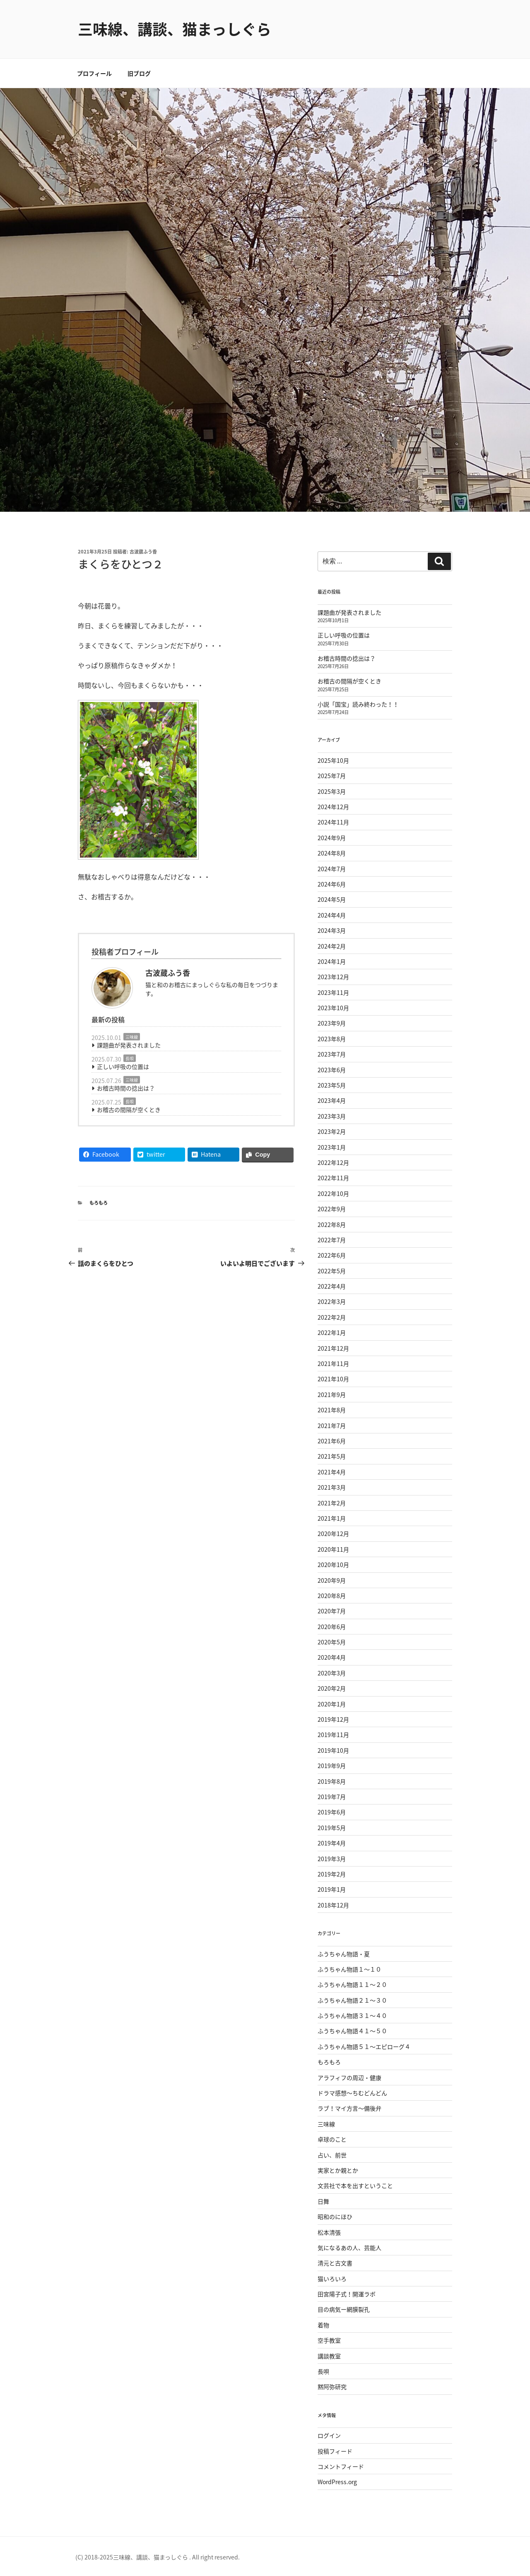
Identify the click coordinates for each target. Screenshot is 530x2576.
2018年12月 (333, 1905)
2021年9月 (332, 1394)
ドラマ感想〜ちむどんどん (352, 2093)
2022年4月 (332, 1286)
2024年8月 (332, 853)
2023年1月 (332, 1147)
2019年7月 (332, 1796)
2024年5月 (332, 899)
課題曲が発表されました (129, 1045)
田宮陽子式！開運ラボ (347, 2294)
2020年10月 (333, 1564)
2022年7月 (332, 1240)
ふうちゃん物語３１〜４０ (352, 2015)
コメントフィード (341, 2466)
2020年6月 (332, 1626)
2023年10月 (333, 1008)
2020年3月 (332, 1673)
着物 (323, 2325)
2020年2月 (332, 1688)
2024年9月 (332, 838)
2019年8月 (332, 1781)
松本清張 (329, 2232)
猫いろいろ (332, 2278)
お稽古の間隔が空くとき (129, 1109)
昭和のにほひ (335, 2216)
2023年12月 (333, 977)
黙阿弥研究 (332, 2386)
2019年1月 (332, 1889)
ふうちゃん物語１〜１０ (349, 1969)
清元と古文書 (335, 2263)
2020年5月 (332, 1642)
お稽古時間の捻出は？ (126, 1088)
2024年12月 (333, 807)
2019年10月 (333, 1750)
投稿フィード (335, 2451)
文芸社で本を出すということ (355, 2185)
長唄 (129, 1058)
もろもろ (98, 1202)
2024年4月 (332, 915)
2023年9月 (332, 1023)
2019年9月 (332, 1765)
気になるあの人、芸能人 (349, 2247)
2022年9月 (332, 1209)
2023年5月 (332, 1085)
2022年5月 (332, 1271)
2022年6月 (332, 1255)
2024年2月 (332, 946)
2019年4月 (332, 1843)
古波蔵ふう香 (143, 551)
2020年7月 (332, 1611)
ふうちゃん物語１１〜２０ (352, 1984)
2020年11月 (333, 1549)
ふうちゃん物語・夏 (344, 1954)
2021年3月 (332, 1487)
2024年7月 (332, 869)
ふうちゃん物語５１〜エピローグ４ (364, 2046)
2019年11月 (333, 1734)
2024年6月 (332, 884)
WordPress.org (337, 2482)
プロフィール (94, 73)
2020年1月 (332, 1704)
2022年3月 (332, 1301)
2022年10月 (333, 1193)
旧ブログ (139, 73)
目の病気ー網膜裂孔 (344, 2309)
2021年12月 (333, 1348)
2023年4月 (332, 1100)
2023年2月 (332, 1131)
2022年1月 (332, 1332)
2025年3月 (332, 791)
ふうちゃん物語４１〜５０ (352, 2031)
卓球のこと (332, 2139)
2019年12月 (333, 1719)
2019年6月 (332, 1812)
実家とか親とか (338, 2170)
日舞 (323, 2201)
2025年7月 (332, 776)
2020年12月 (333, 1533)
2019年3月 (332, 1859)
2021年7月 (332, 1425)
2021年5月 (332, 1456)
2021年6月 (332, 1441)
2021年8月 (332, 1410)
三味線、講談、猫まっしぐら (174, 29)
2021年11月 (333, 1363)
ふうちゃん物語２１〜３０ (352, 2000)
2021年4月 (332, 1472)
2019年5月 (332, 1828)
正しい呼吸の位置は (123, 1066)
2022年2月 (332, 1317)
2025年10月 (333, 760)
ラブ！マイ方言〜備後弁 (349, 2108)
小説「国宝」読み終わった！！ (358, 704)
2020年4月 (332, 1657)
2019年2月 (332, 1874)
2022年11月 (333, 1178)
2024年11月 (333, 822)
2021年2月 (332, 1503)
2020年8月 (332, 1595)
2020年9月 (332, 1580)
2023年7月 (332, 1054)
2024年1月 (332, 961)
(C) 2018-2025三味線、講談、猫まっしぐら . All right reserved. (157, 2557)
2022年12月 (333, 1162)
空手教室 (329, 2340)
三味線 (131, 1037)
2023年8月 (332, 1039)
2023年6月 (332, 1070)
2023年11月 (333, 992)
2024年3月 (332, 930)
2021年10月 (333, 1379)
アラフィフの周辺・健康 (349, 2077)
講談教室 (329, 2356)
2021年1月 (332, 1518)
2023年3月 (332, 1116)
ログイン (329, 2435)
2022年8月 (332, 1224)
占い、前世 (332, 2155)
